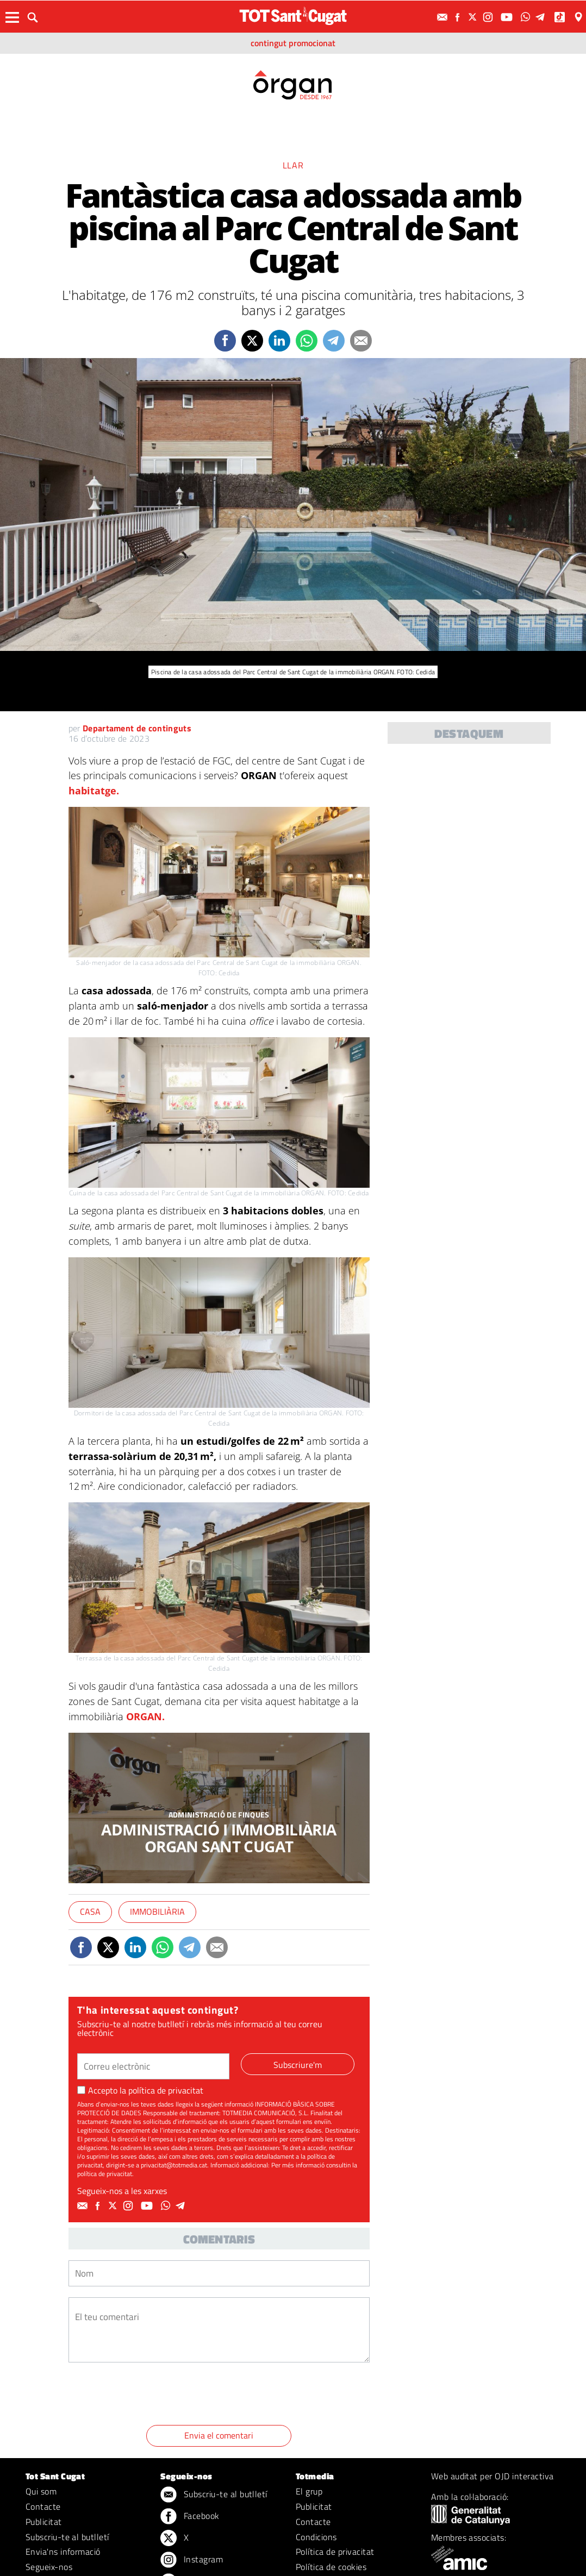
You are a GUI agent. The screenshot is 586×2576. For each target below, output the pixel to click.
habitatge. (93, 790)
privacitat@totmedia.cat (174, 2165)
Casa (90, 1911)
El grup (309, 2491)
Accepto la (140, 2090)
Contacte (43, 2506)
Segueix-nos (49, 2566)
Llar (293, 165)
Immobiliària (157, 1911)
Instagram (191, 2560)
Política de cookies (331, 2566)
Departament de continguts (137, 728)
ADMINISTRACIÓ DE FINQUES (219, 1814)
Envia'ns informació (63, 2551)
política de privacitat (165, 2090)
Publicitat (44, 2521)
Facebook (189, 2517)
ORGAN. (145, 1716)
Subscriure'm (297, 2064)
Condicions (316, 2536)
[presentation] (151, 2395)
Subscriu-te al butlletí (67, 2536)
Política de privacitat (335, 2551)
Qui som (41, 2491)
